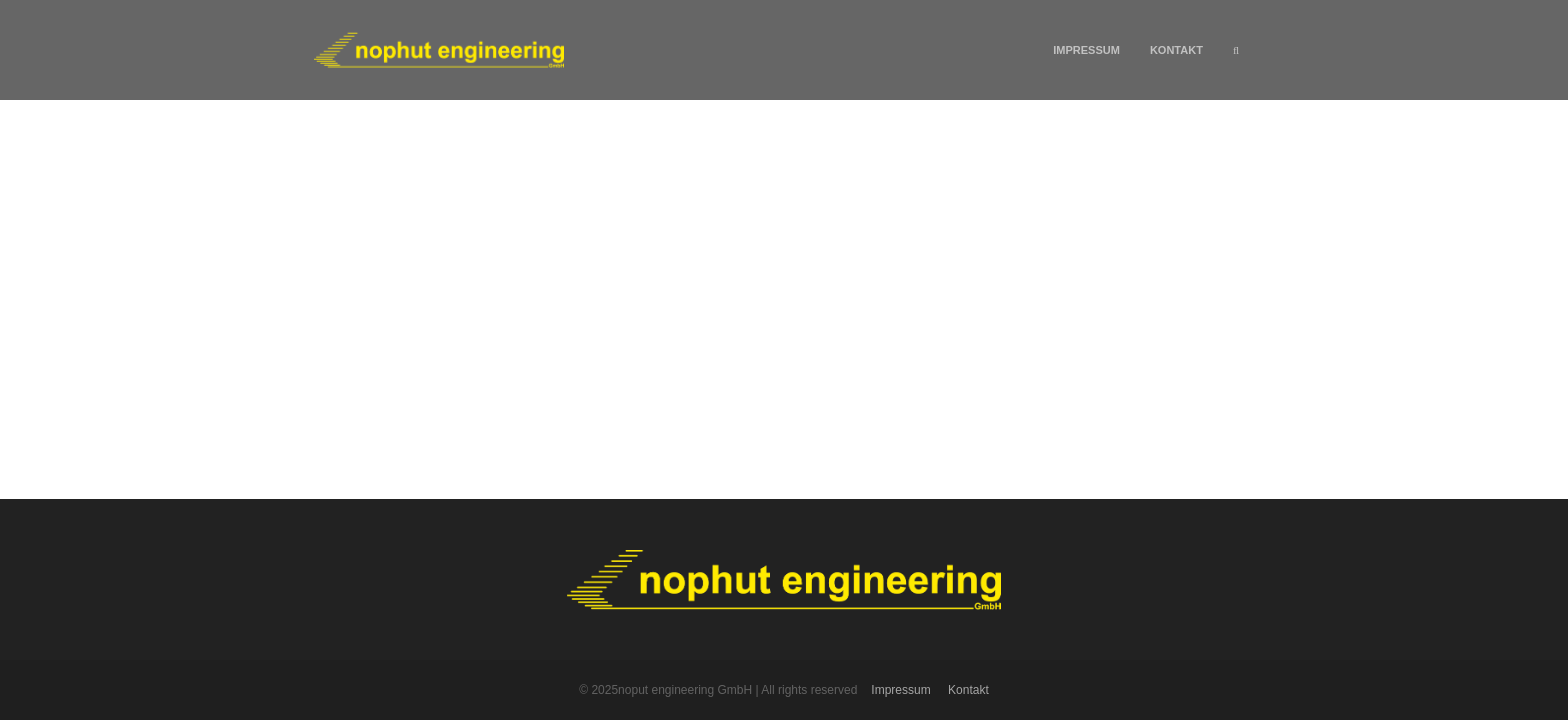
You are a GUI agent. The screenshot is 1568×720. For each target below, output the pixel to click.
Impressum (1086, 50)
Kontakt (1176, 50)
